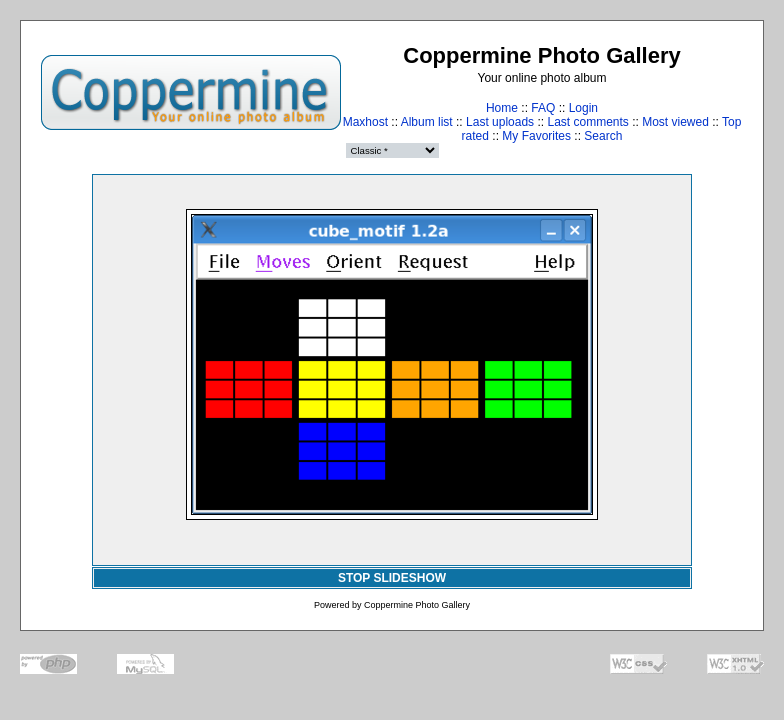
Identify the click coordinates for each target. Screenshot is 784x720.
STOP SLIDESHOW (392, 578)
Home (502, 108)
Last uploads (500, 122)
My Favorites (536, 136)
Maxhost (365, 122)
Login (583, 108)
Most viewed (675, 122)
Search (603, 136)
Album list (427, 122)
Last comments (587, 122)
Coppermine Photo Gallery (417, 605)
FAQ (543, 108)
